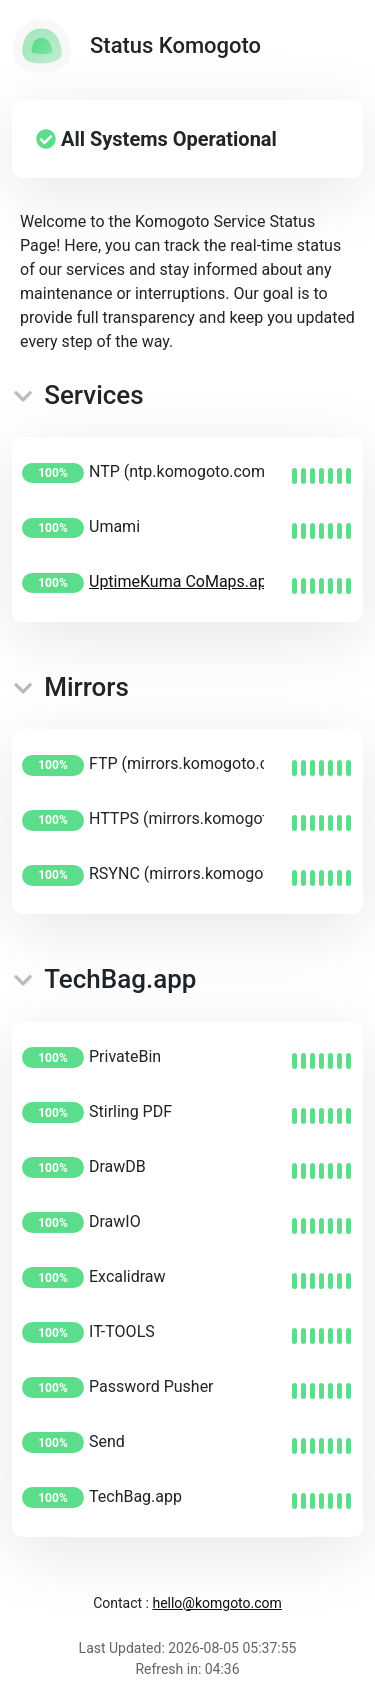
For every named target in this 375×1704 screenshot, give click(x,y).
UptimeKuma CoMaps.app (182, 581)
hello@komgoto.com (216, 1603)
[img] (321, 476)
